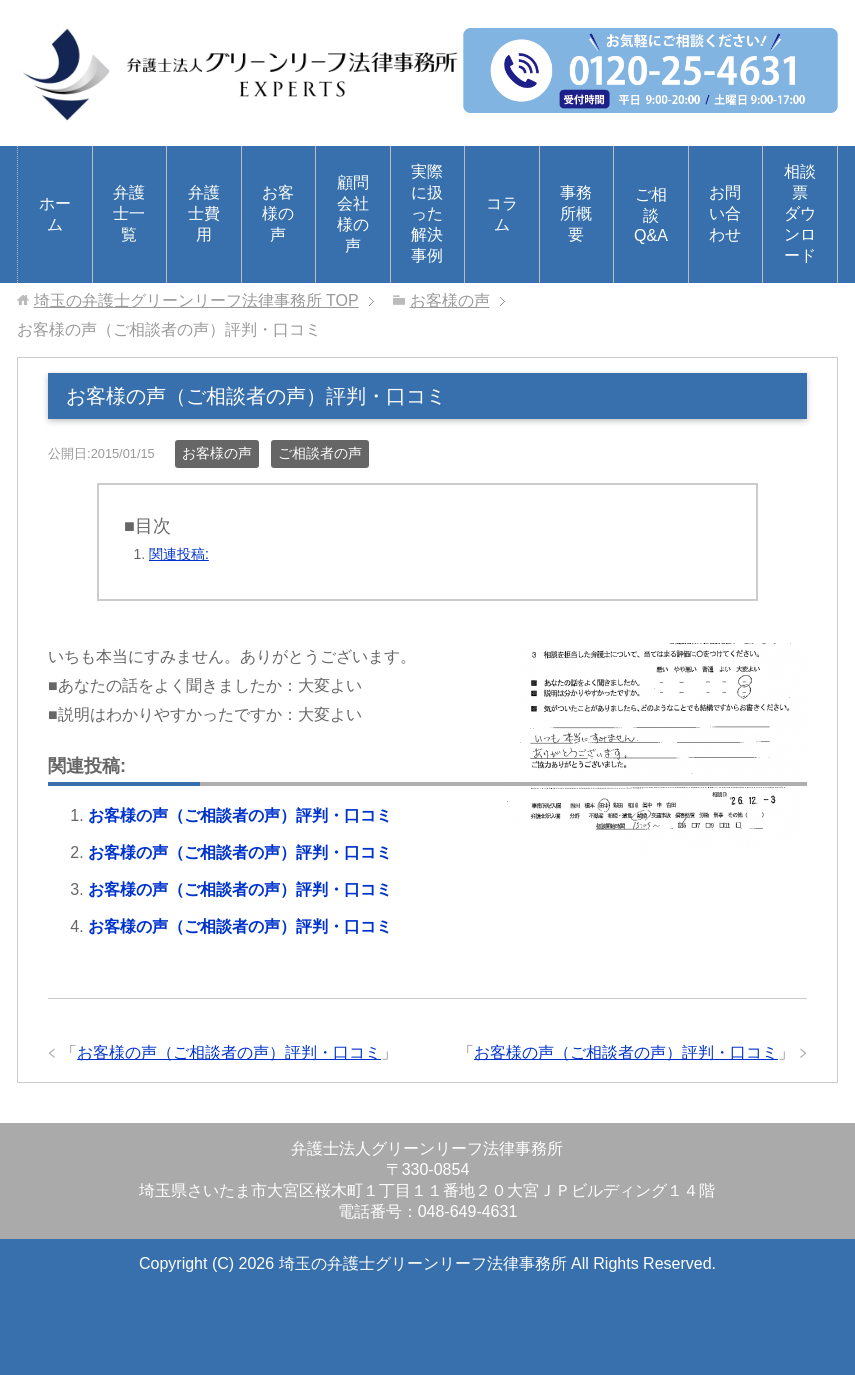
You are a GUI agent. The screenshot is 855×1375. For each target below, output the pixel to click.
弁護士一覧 (129, 213)
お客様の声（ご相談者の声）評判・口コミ (240, 815)
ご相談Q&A (651, 215)
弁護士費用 (204, 213)
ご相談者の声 (320, 453)
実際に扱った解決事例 (427, 213)
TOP (196, 300)
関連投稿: (179, 554)
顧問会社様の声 (353, 214)
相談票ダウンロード (800, 213)
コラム (502, 214)
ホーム (55, 214)
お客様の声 (278, 213)
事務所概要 (576, 213)
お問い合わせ (725, 213)
